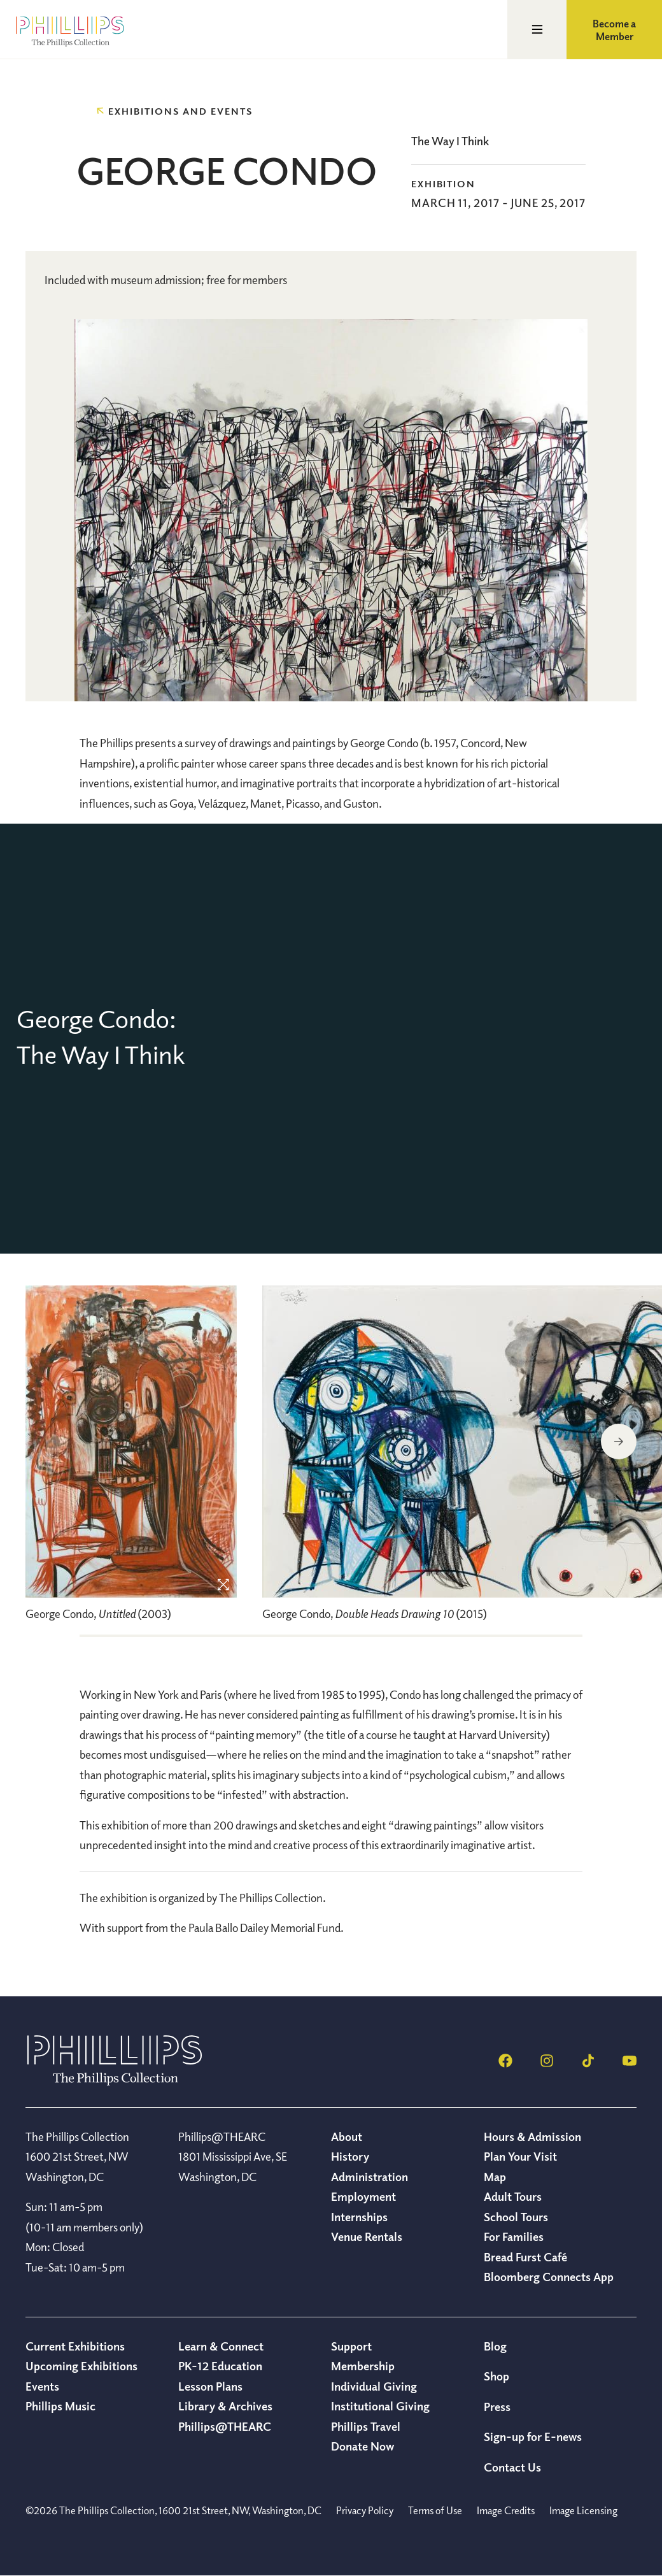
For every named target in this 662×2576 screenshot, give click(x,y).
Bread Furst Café (525, 2257)
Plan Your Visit (520, 2156)
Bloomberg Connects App (549, 2277)
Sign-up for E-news (533, 2436)
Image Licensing (583, 2510)
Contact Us (512, 2467)
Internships (359, 2217)
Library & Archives (225, 2406)
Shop (496, 2376)
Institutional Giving (380, 2406)
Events (42, 2386)
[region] (131, 1460)
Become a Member (614, 30)
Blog (495, 2346)
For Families (514, 2236)
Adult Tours (513, 2196)
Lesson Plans (210, 2386)
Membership (363, 2366)
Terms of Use (435, 2510)
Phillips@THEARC (224, 2426)
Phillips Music (60, 2406)
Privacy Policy (364, 2510)
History (350, 2156)
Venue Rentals (366, 2236)
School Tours (516, 2217)
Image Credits (506, 2510)
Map (495, 2177)
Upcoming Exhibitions (81, 2366)
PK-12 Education (220, 2366)
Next (619, 1441)
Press (497, 2407)
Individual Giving (374, 2386)
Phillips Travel (365, 2426)
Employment (363, 2196)
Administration (369, 2177)
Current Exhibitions (75, 2346)
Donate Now (362, 2446)
